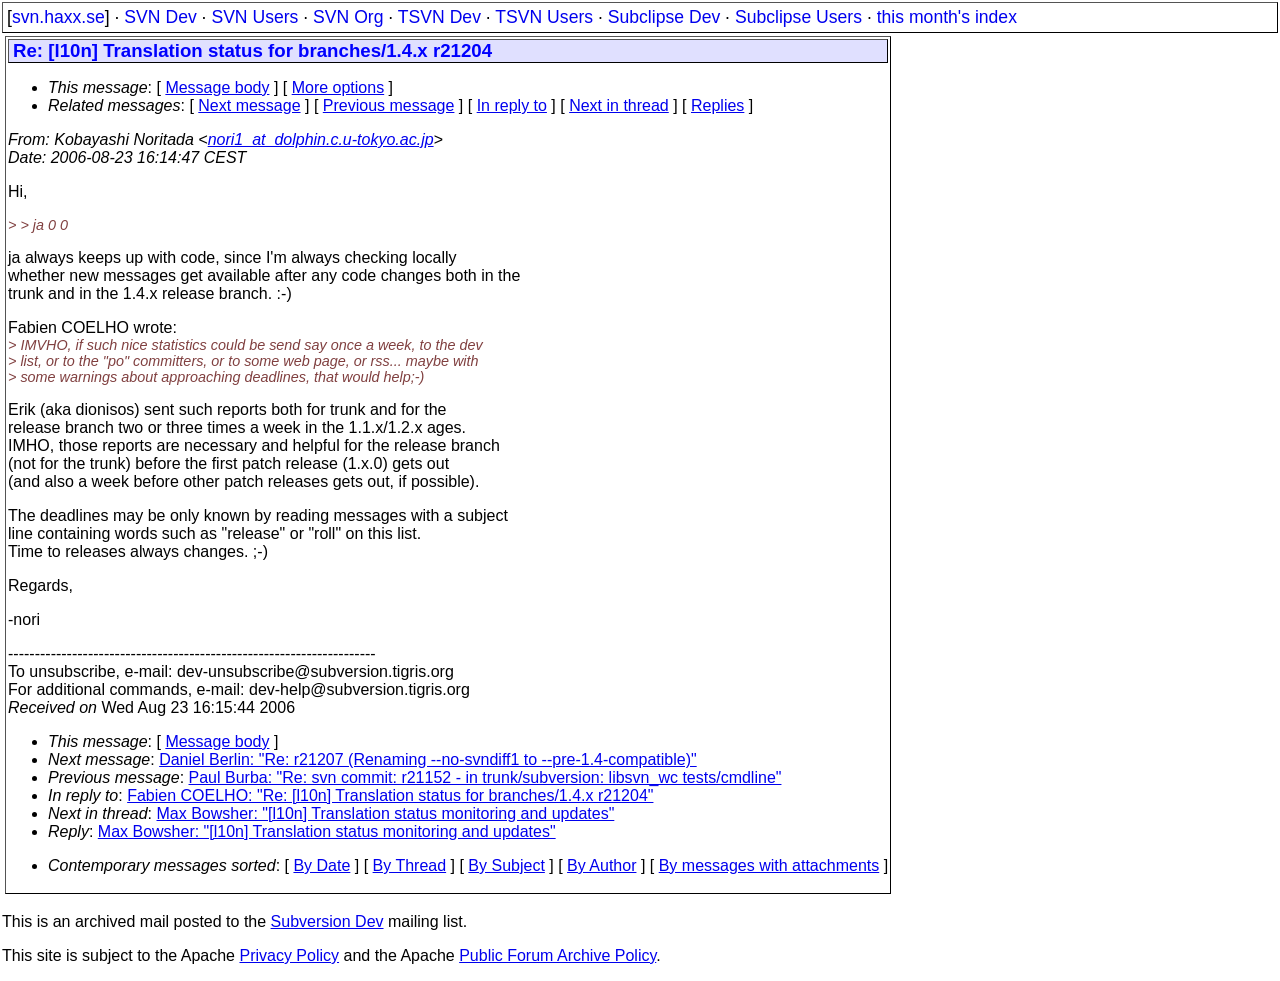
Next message (249, 105)
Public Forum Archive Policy (557, 955)
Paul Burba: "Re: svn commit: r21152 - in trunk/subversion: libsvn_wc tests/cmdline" (485, 777)
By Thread (410, 865)
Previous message (389, 105)
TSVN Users (544, 17)
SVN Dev (160, 17)
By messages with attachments (769, 865)
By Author (601, 865)
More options (338, 87)
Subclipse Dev (664, 17)
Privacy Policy (289, 955)
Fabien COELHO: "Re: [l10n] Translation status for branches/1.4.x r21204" (390, 795)
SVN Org (348, 17)
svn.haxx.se (58, 17)
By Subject (506, 865)
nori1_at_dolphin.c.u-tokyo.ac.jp (321, 139)
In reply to (512, 105)
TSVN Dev (439, 17)
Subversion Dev (327, 921)
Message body (217, 87)
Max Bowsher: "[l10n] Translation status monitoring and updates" (386, 813)
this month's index (947, 17)
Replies (717, 105)
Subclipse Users (798, 17)
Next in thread (619, 105)
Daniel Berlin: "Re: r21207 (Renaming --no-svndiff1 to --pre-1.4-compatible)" (428, 759)
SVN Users (254, 17)
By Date (321, 865)
